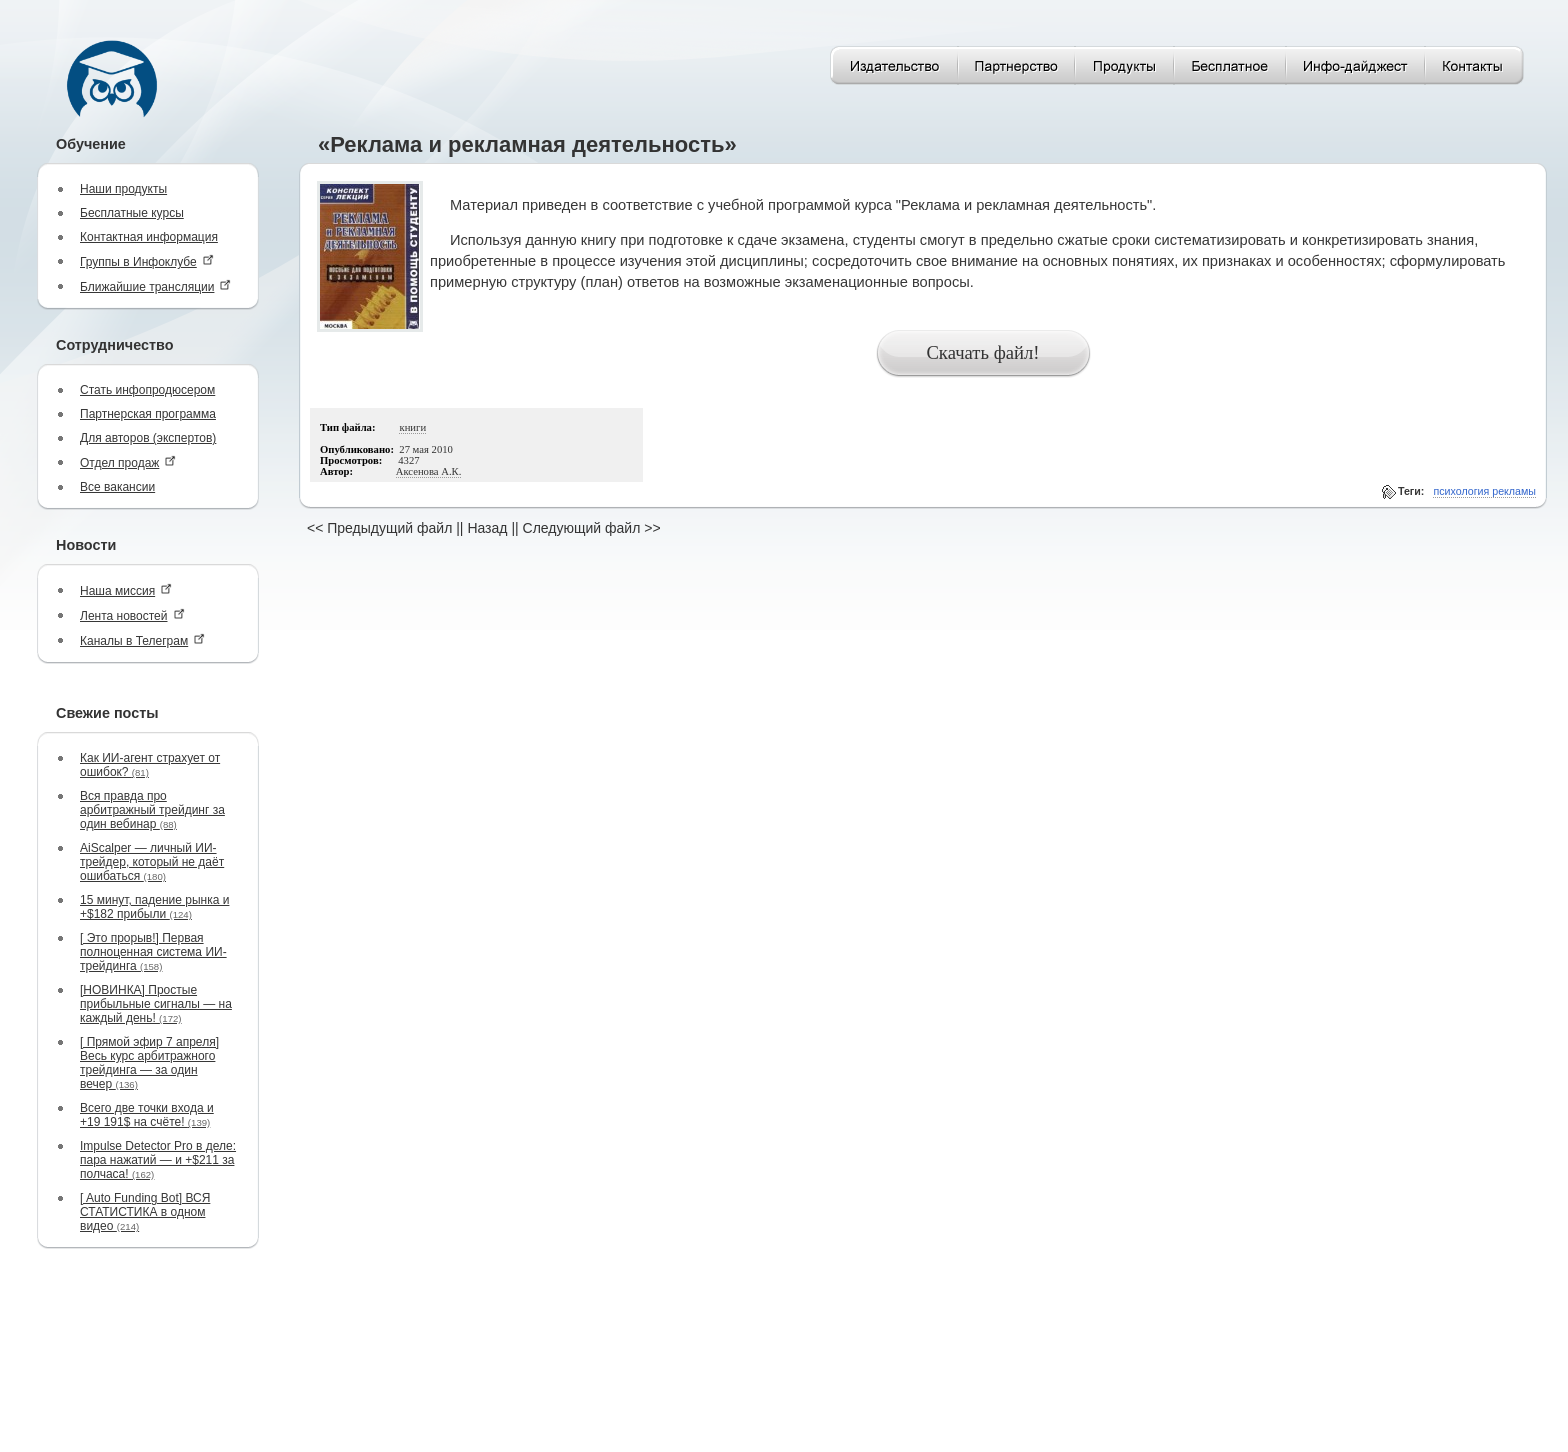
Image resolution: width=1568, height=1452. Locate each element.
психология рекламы (1484, 491)
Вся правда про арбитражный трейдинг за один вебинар (152, 810)
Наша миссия (126, 590)
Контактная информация (149, 237)
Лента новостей (132, 615)
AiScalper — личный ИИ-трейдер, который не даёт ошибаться (152, 862)
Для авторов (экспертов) (148, 438)
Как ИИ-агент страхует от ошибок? (150, 765)
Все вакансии (117, 487)
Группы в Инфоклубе (147, 261)
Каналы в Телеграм (142, 640)
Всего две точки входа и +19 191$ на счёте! (147, 1115)
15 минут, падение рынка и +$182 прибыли (154, 907)
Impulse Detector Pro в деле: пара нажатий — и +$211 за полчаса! (158, 1160)
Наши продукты (123, 189)
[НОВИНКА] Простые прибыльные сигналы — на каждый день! (156, 1004)
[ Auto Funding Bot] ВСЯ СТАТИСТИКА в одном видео (145, 1212)
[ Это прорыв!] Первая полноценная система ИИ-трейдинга (153, 952)
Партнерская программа (148, 414)
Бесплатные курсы (132, 213)
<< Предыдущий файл (379, 528)
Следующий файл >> (592, 528)
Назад (487, 528)
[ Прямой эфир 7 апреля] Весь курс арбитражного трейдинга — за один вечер (149, 1063)
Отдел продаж (128, 462)
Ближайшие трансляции (155, 286)
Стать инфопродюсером (147, 390)
